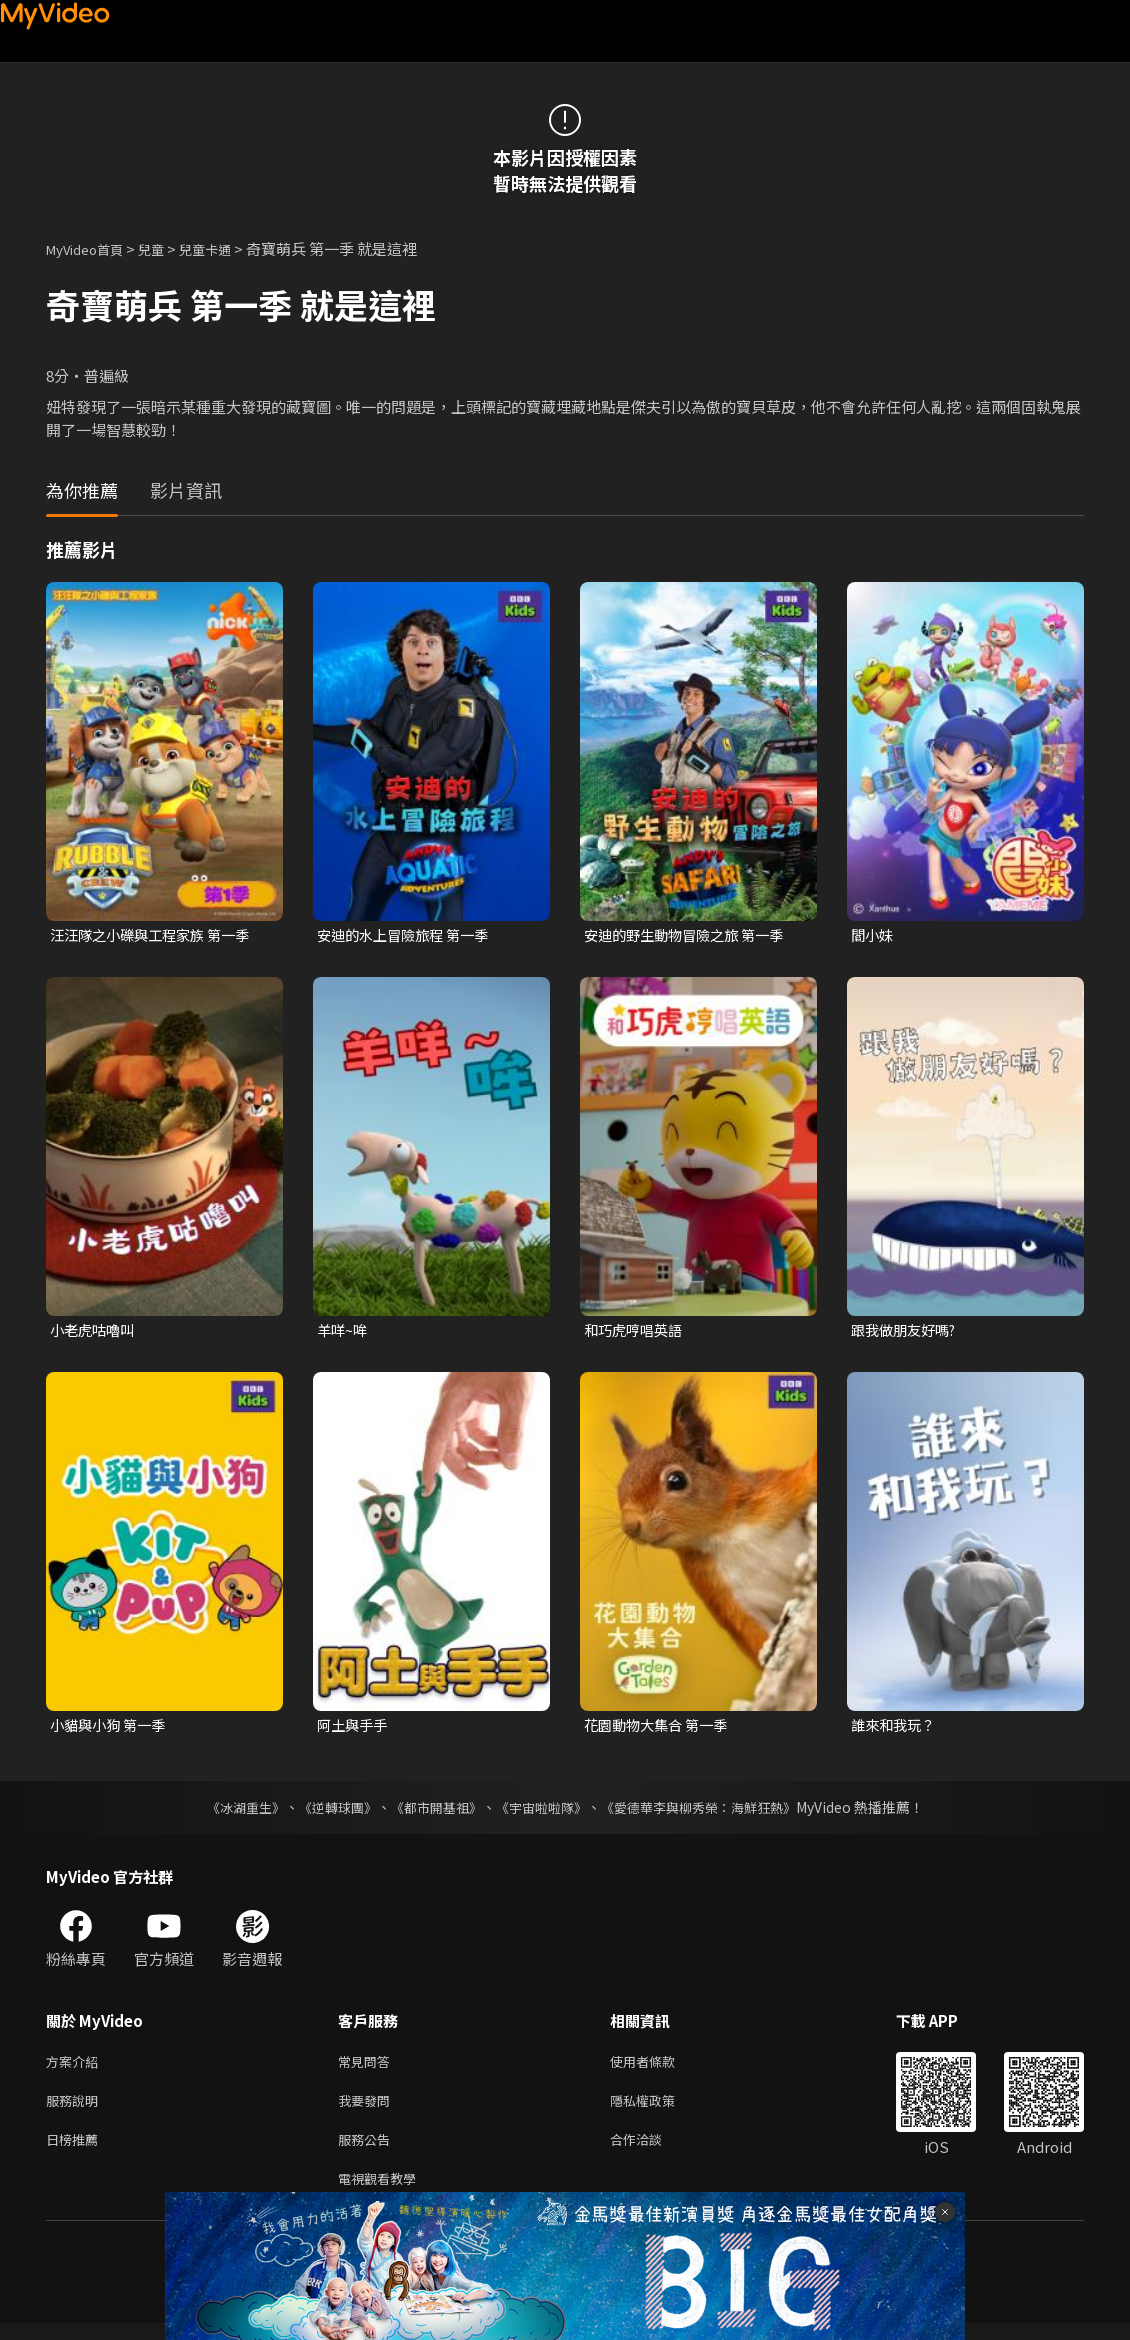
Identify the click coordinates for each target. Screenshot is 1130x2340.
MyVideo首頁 (91, 248)
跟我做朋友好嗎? (907, 1331)
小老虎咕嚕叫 (95, 1331)
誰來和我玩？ (896, 1728)
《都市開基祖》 (431, 1812)
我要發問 (368, 2109)
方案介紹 (76, 2067)
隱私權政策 (659, 2109)
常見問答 (368, 2067)
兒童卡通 (227, 248)
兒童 (167, 248)
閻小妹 (873, 935)
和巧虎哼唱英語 (636, 1331)
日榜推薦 (76, 2151)
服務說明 (76, 2109)
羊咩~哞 (343, 1331)
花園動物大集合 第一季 (660, 1728)
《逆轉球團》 (326, 1812)
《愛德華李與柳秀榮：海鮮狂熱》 (711, 1812)
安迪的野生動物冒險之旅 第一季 (690, 935)
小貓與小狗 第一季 (111, 1728)
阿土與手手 (354, 1728)
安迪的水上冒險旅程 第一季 (408, 935)
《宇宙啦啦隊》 (543, 1812)
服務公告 (368, 2151)
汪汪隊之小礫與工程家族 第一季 (156, 935)
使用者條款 (659, 2067)
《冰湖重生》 (228, 1812)
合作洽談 (652, 2151)
